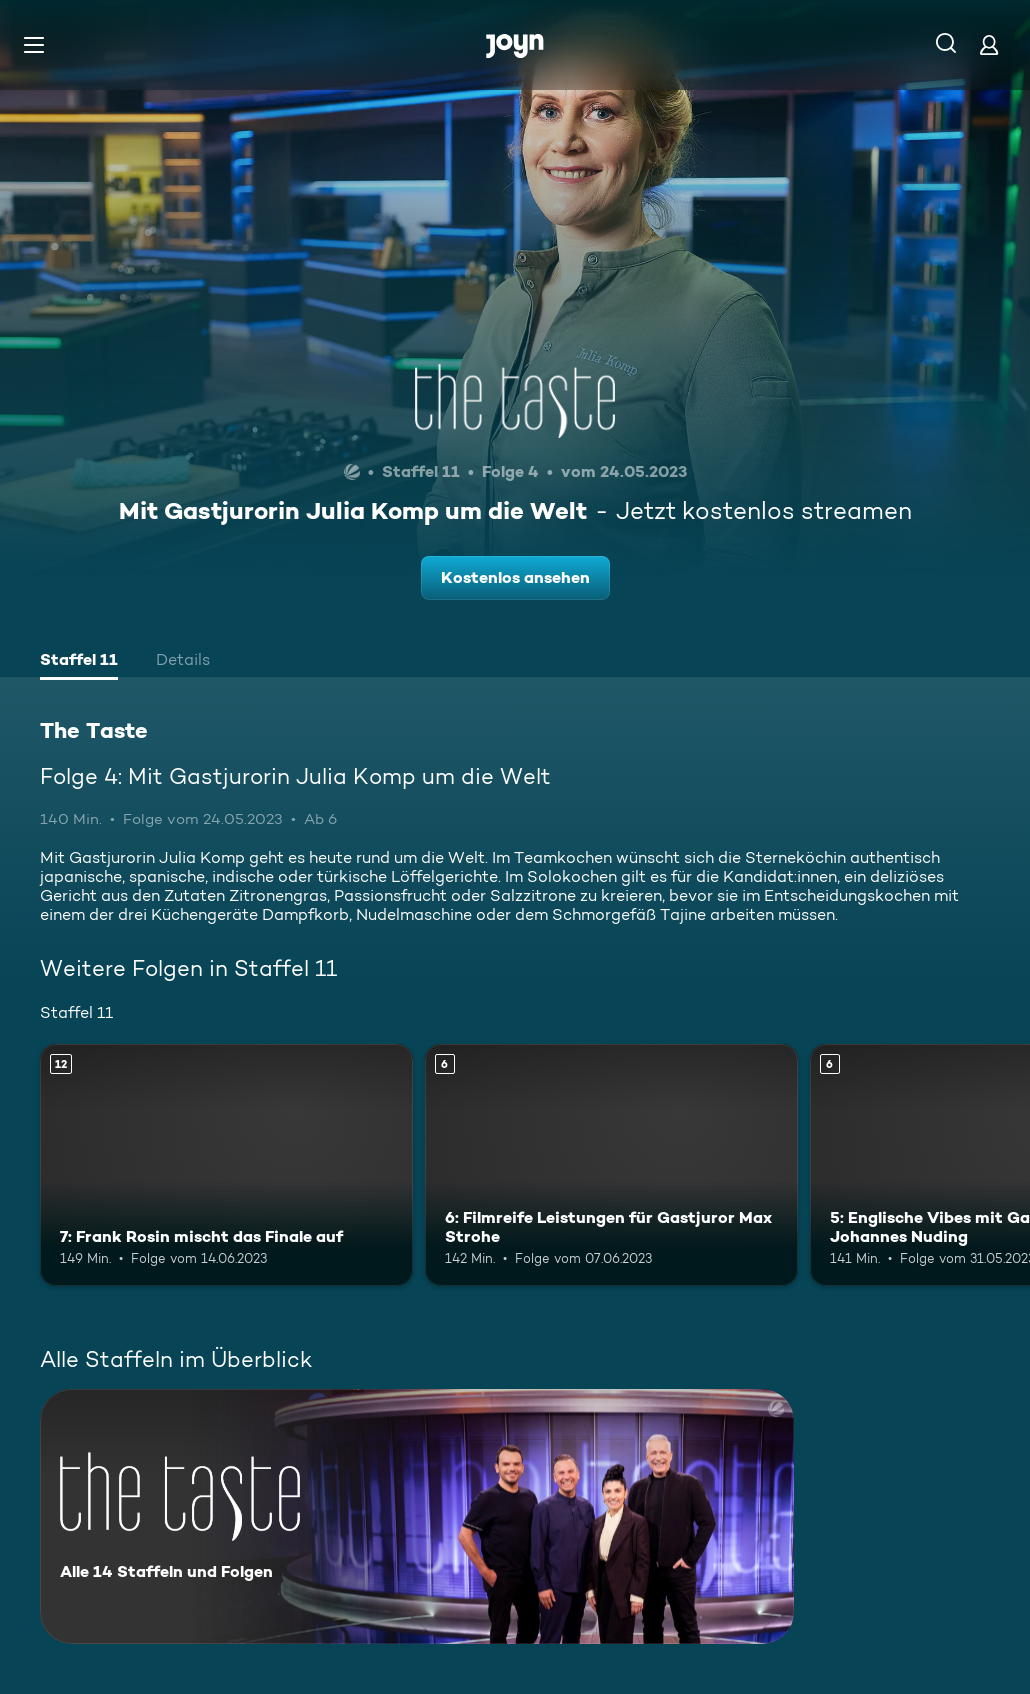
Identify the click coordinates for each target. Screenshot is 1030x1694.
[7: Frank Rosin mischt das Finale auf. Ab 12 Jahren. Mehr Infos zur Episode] (226, 1165)
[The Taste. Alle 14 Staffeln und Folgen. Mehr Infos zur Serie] (417, 1516)
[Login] (989, 44)
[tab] (79, 662)
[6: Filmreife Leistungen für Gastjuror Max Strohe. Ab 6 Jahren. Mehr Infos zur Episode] (611, 1165)
